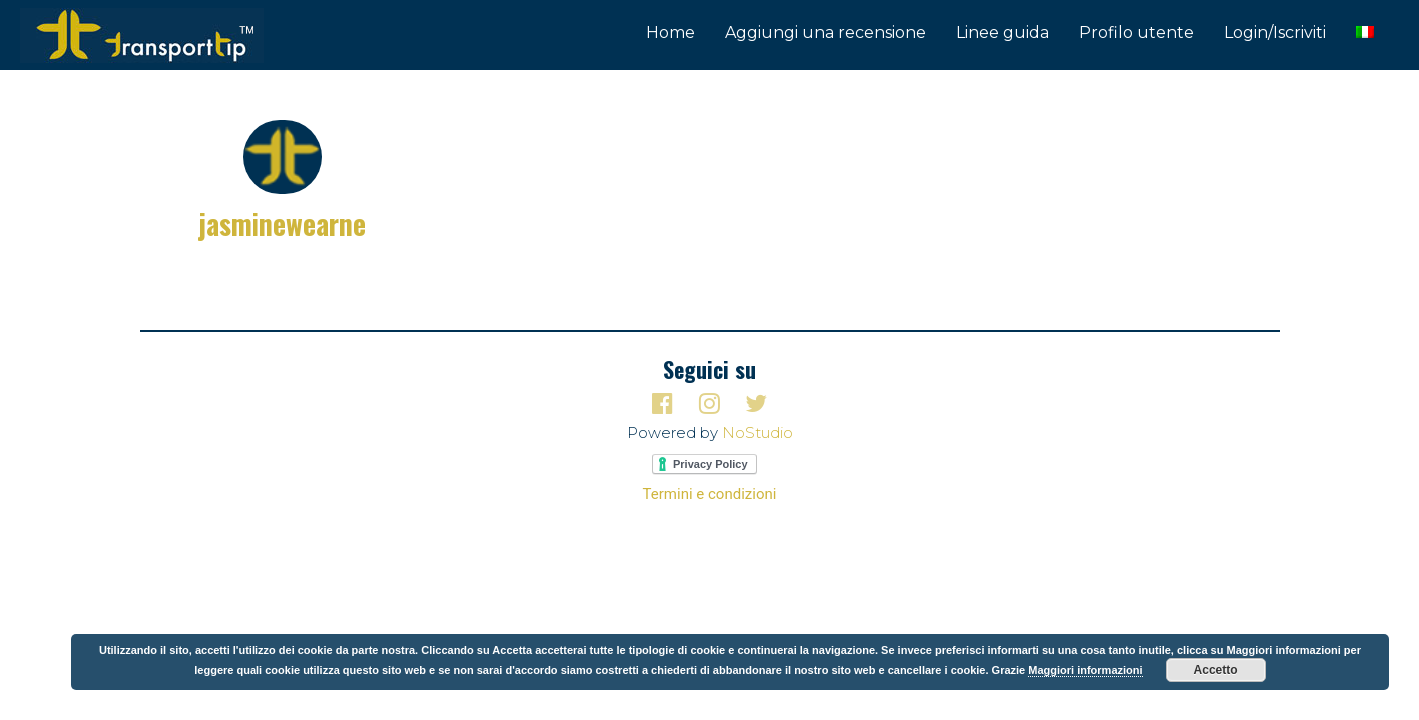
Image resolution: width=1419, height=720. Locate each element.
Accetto (1216, 670)
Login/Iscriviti (1275, 32)
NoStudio (757, 432)
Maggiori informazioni (1085, 670)
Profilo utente (1136, 32)
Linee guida (1002, 32)
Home (670, 32)
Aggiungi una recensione (825, 32)
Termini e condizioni (710, 494)
